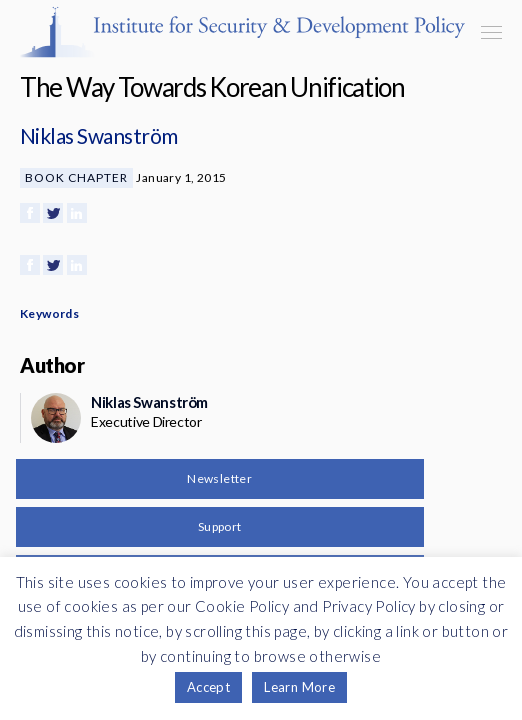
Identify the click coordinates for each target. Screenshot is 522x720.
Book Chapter (76, 177)
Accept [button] (208, 687)
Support (220, 526)
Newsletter (219, 478)
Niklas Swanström (99, 135)
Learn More (299, 687)
